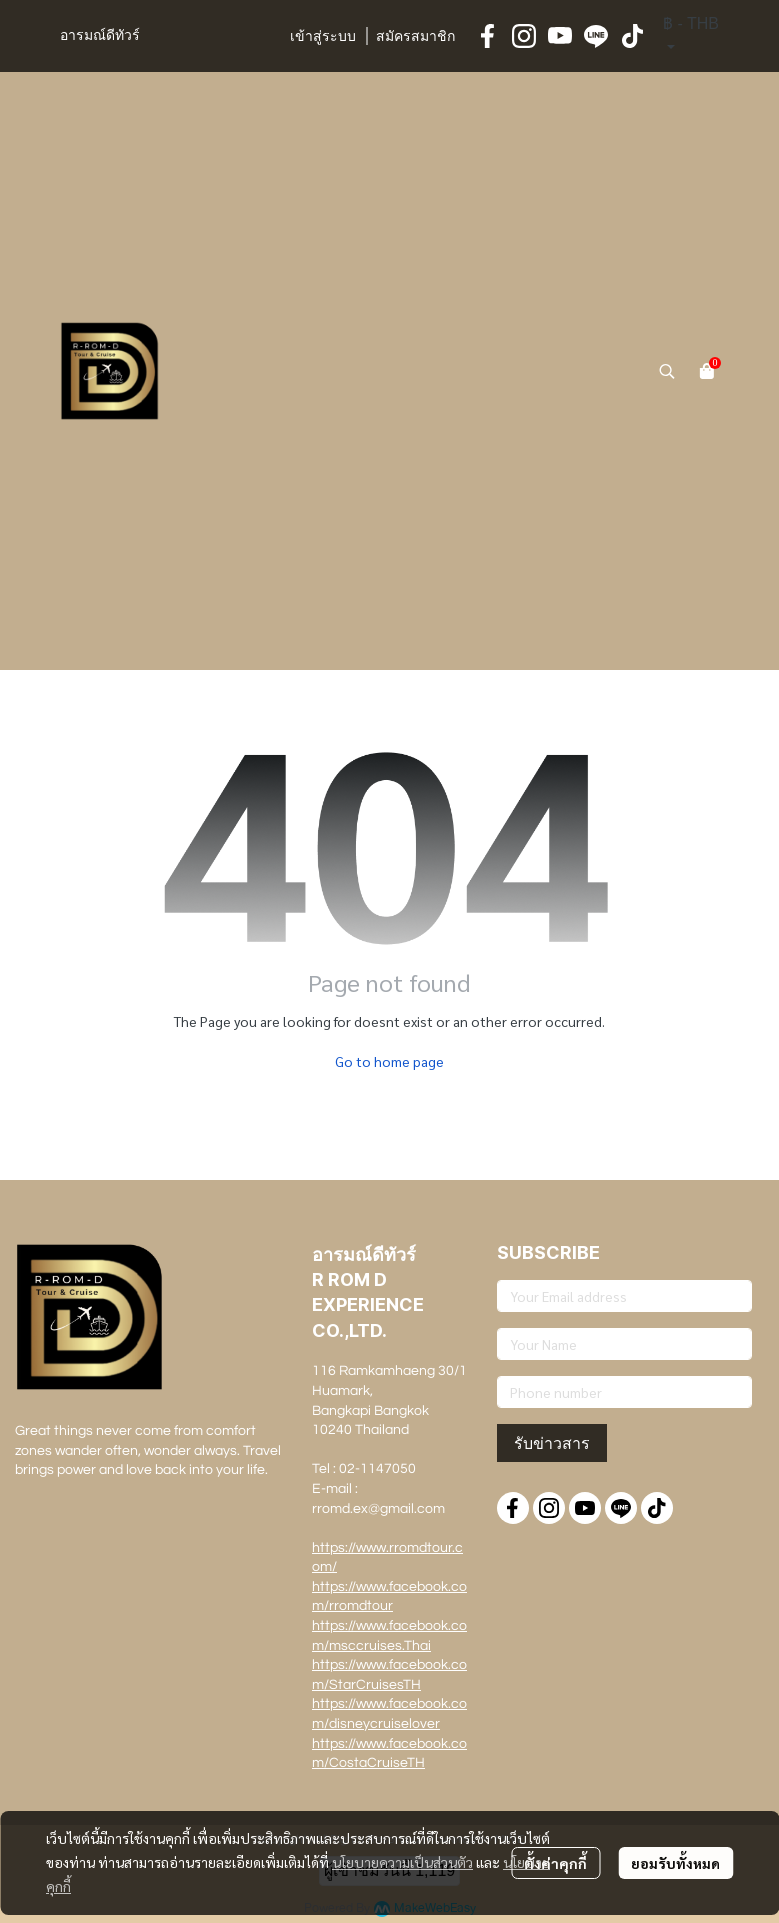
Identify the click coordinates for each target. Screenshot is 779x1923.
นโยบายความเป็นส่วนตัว (402, 1862)
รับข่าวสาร (552, 1443)
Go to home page (389, 1061)
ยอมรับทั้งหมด (675, 1863)
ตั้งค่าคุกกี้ (555, 1863)
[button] (691, 36)
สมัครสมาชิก (415, 37)
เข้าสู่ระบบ (323, 37)
